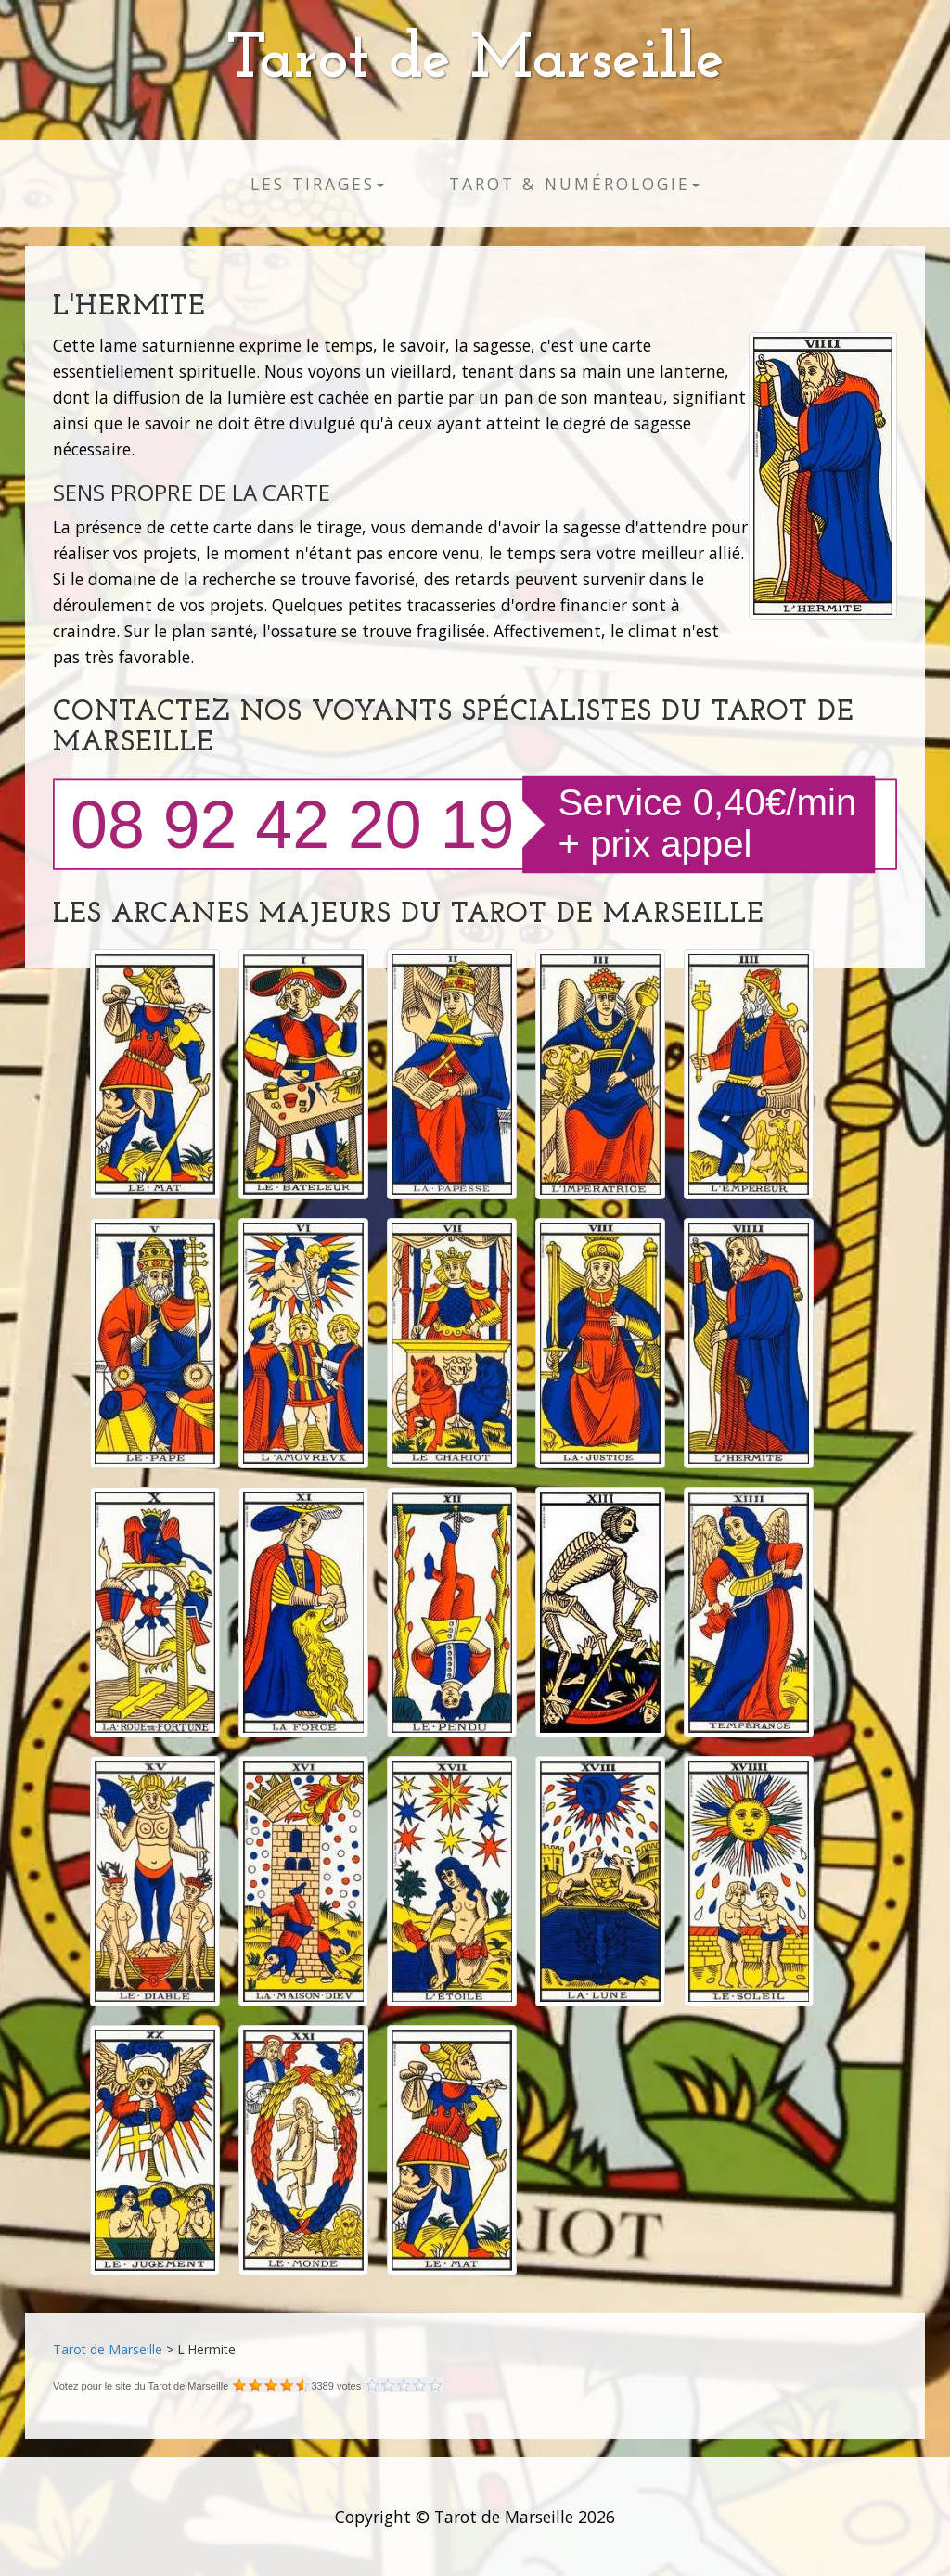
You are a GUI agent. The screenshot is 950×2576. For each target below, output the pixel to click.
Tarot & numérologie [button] (574, 184)
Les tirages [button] (317, 184)
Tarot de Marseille (475, 61)
